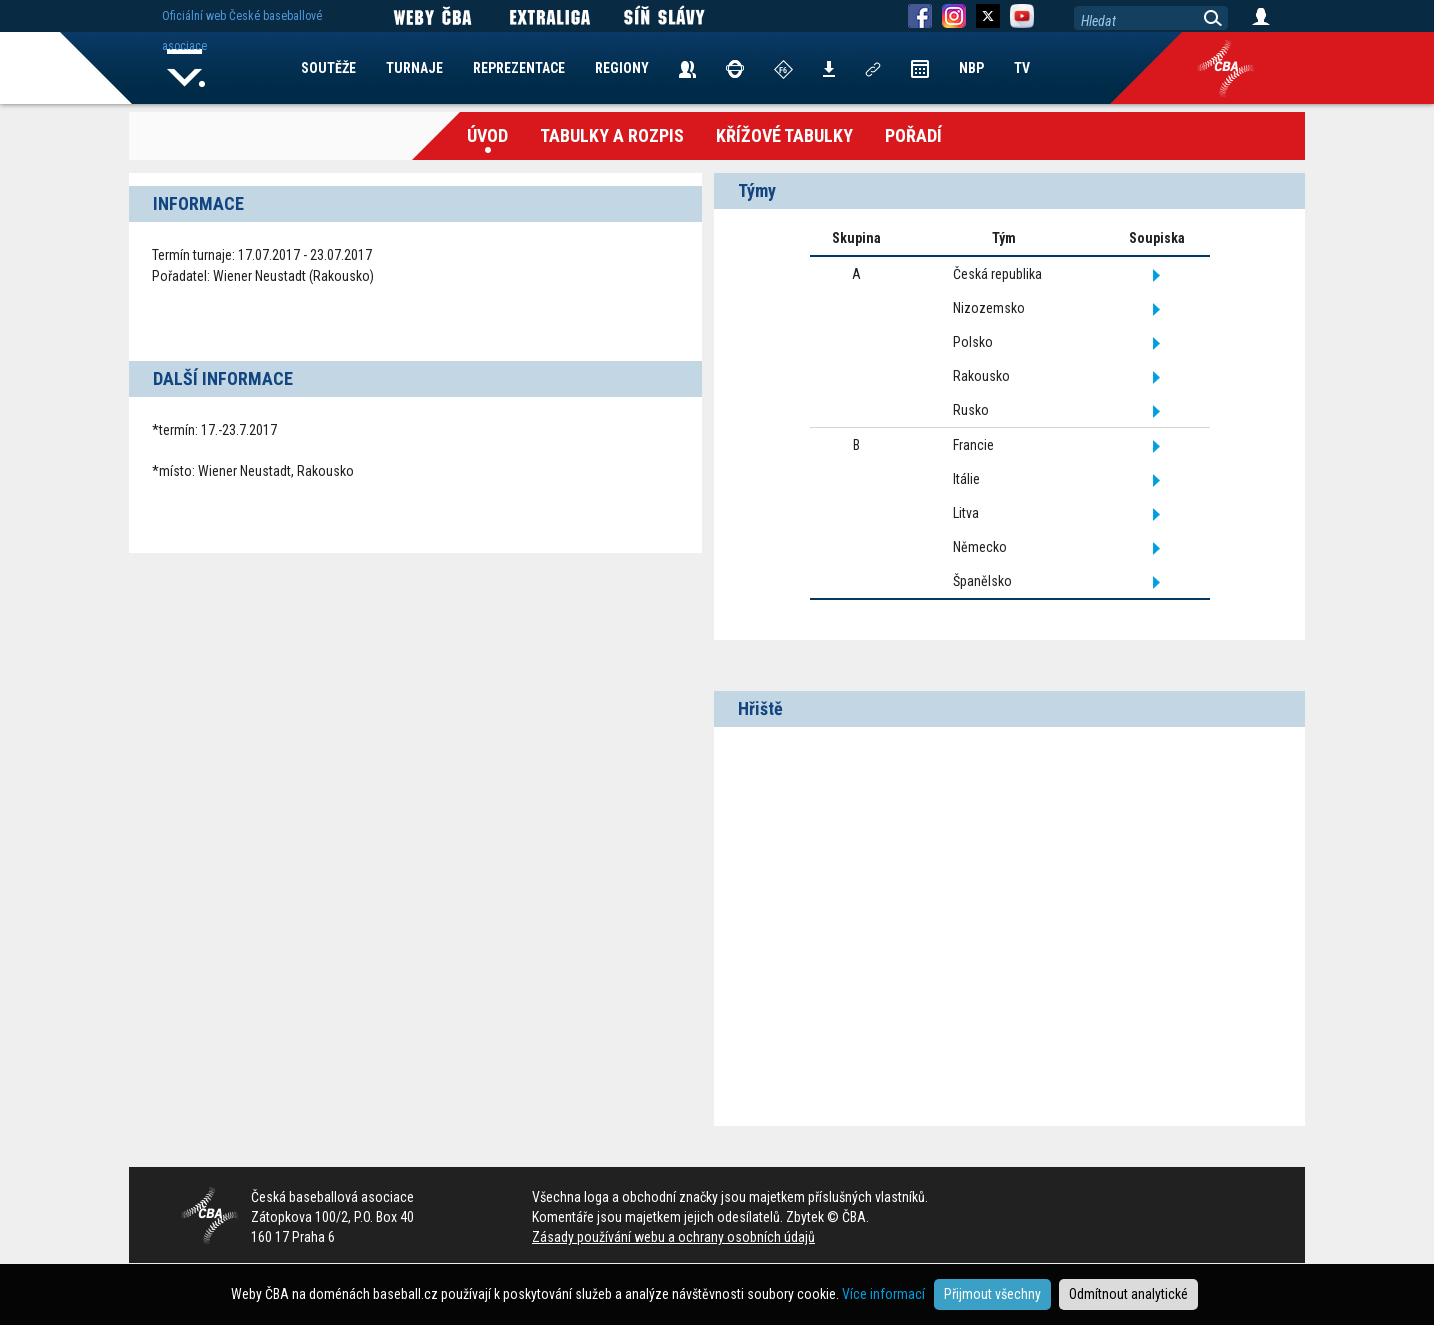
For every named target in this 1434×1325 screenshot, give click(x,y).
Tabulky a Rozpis (612, 135)
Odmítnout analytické (1128, 1294)
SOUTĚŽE (328, 68)
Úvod (487, 135)
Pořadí (913, 135)
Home (186, 68)
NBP (971, 68)
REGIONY (622, 68)
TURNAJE (414, 68)
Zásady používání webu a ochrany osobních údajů (673, 1237)
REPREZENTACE (519, 68)
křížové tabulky (784, 135)
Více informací (883, 1294)
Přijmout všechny (992, 1294)
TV (1022, 68)
